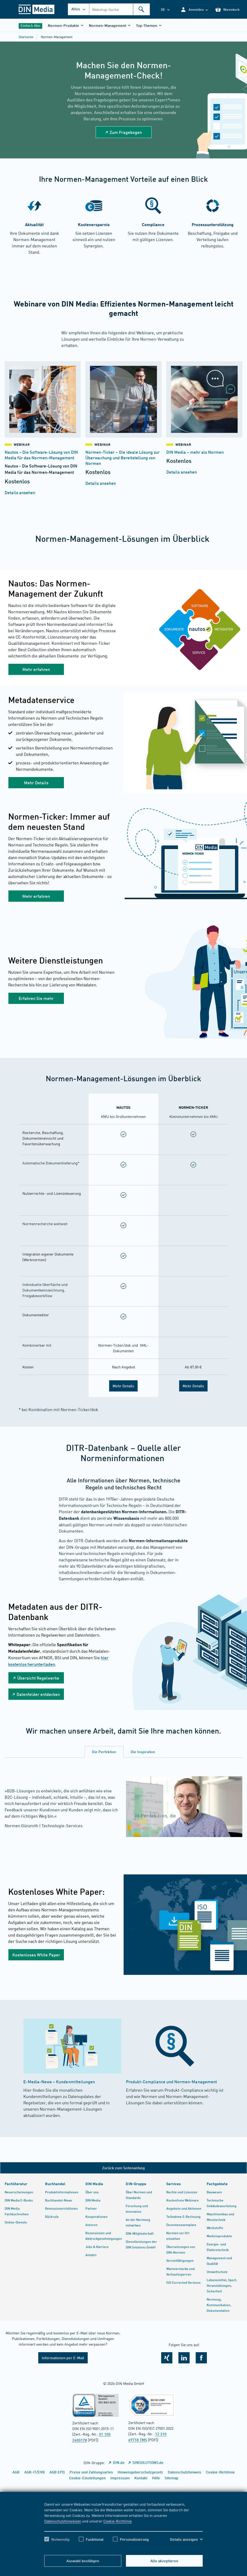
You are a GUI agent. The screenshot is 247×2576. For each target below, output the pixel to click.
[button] (194, 9)
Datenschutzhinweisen (62, 2520)
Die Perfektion (104, 1751)
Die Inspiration (143, 1751)
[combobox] (119, 9)
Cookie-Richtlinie (117, 2520)
